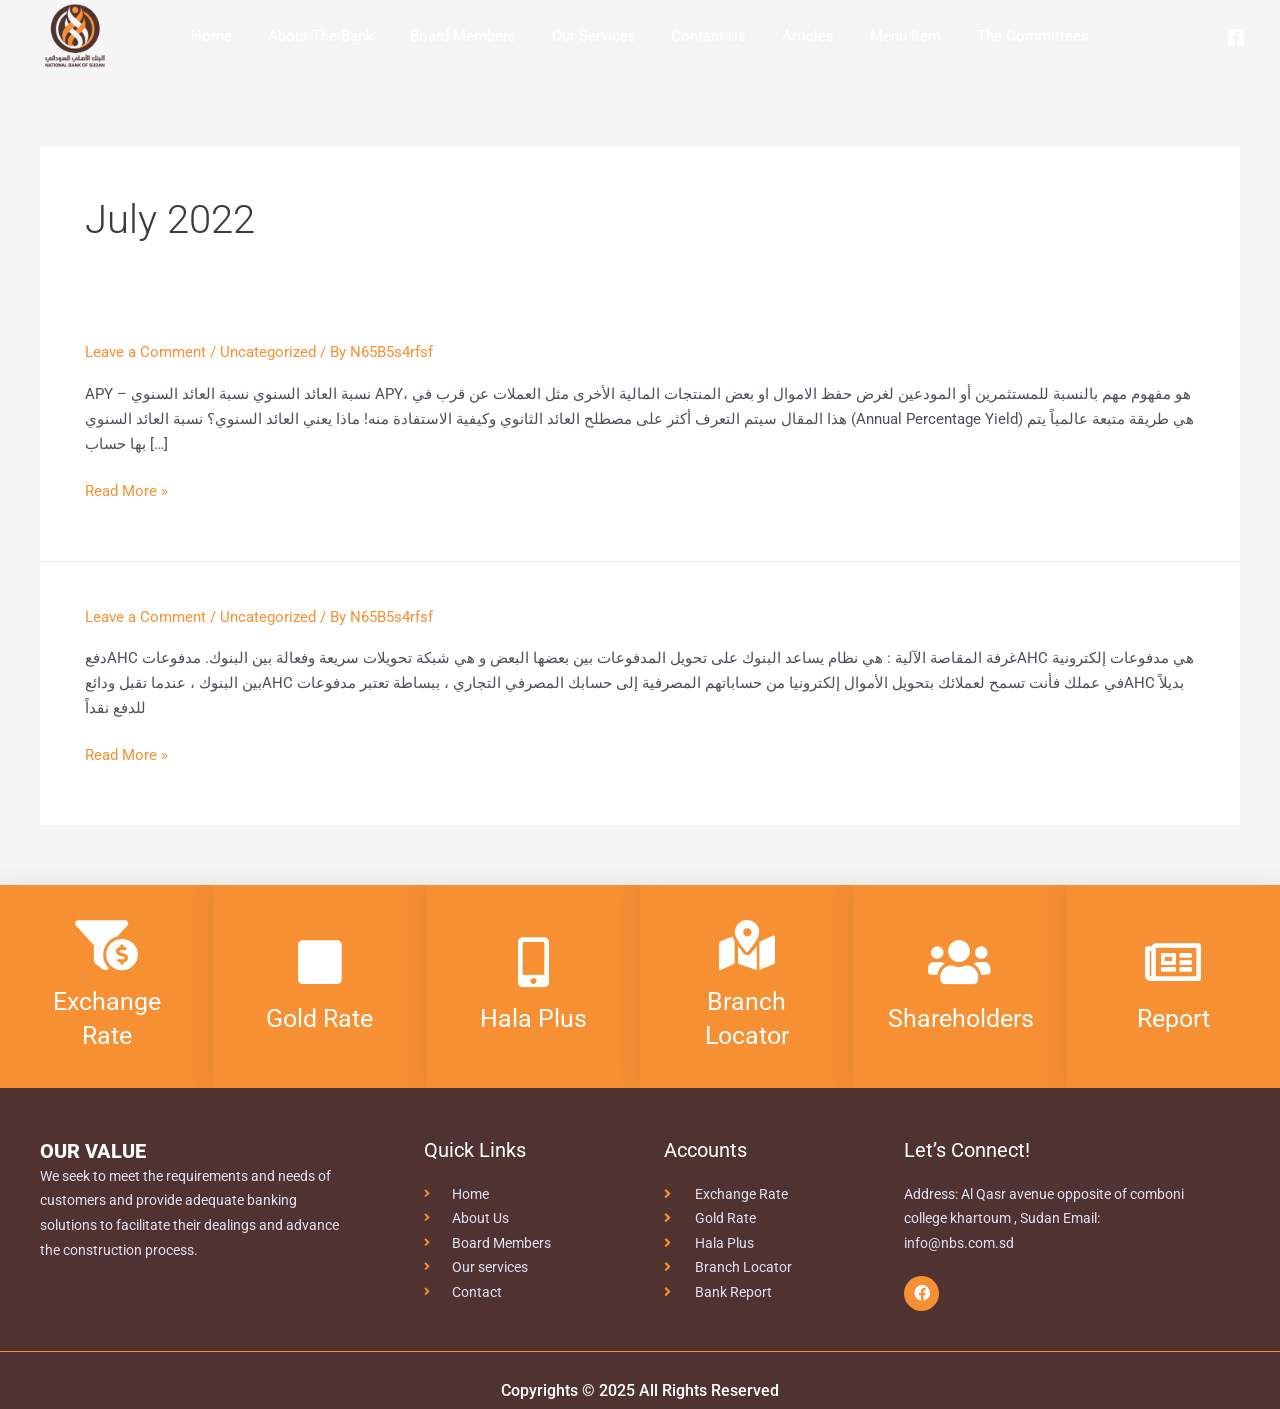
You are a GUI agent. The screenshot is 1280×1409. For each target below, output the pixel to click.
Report (1173, 1018)
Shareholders (964, 1018)
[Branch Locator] (747, 945)
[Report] (1173, 962)
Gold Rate (319, 1018)
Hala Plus (533, 1018)
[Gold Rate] (320, 962)
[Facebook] (1236, 37)
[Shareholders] (960, 962)
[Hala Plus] (533, 962)
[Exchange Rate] (107, 945)
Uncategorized (268, 352)
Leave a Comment (145, 352)
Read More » (126, 489)
